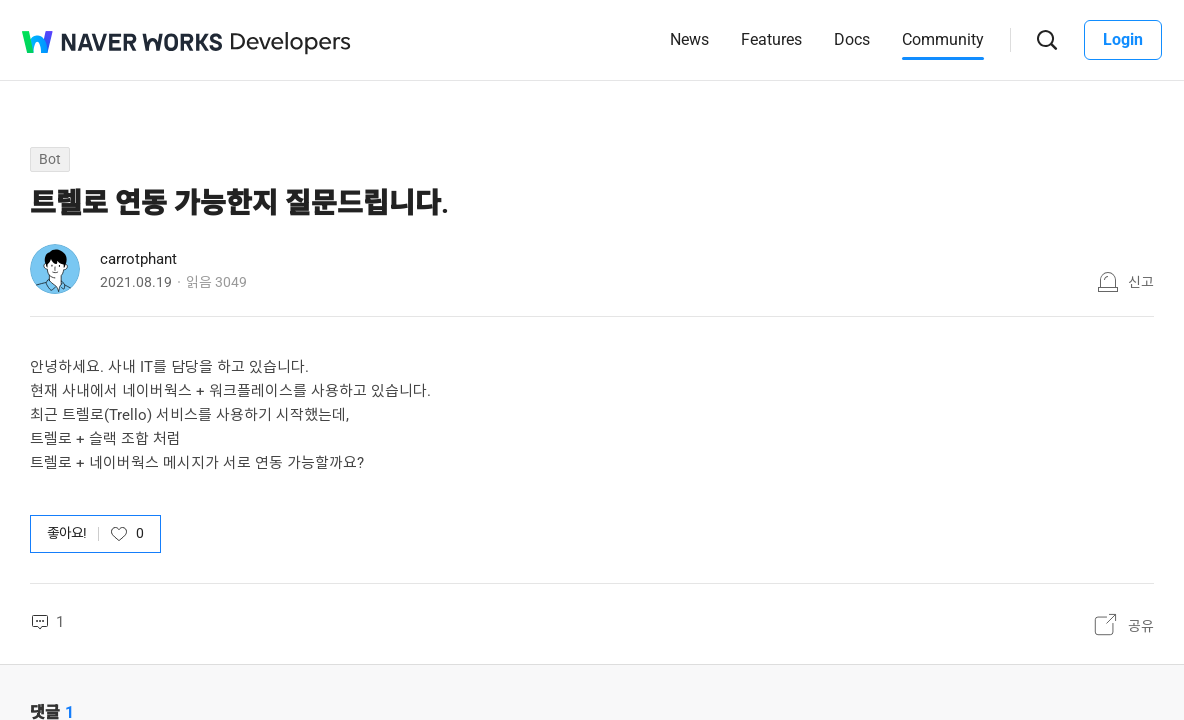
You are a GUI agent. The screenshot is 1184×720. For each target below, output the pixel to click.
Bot (50, 159)
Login (1123, 39)
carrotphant (138, 259)
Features (771, 39)
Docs (852, 39)
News (689, 39)
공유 (1141, 626)
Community (943, 39)
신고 (1141, 282)
